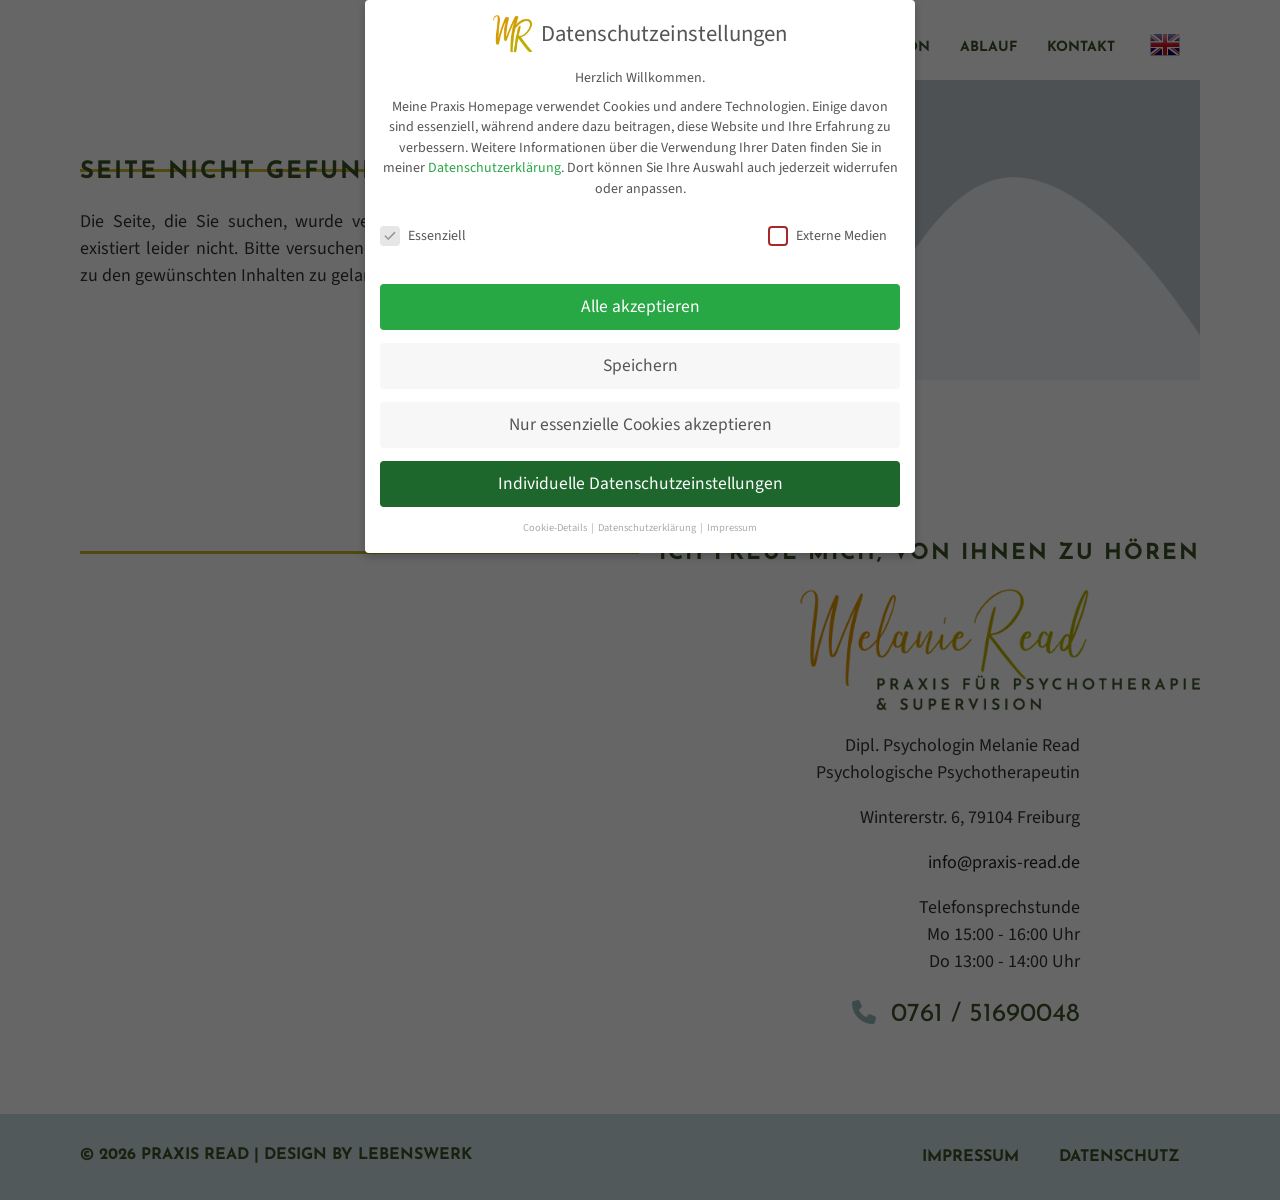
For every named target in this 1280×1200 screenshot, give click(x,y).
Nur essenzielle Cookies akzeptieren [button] (640, 424)
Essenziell (423, 236)
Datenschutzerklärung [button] (648, 527)
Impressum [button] (732, 527)
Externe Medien (827, 236)
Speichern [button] (640, 365)
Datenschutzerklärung (494, 168)
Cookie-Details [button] (556, 527)
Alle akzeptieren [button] (640, 306)
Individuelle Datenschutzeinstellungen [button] (640, 483)
